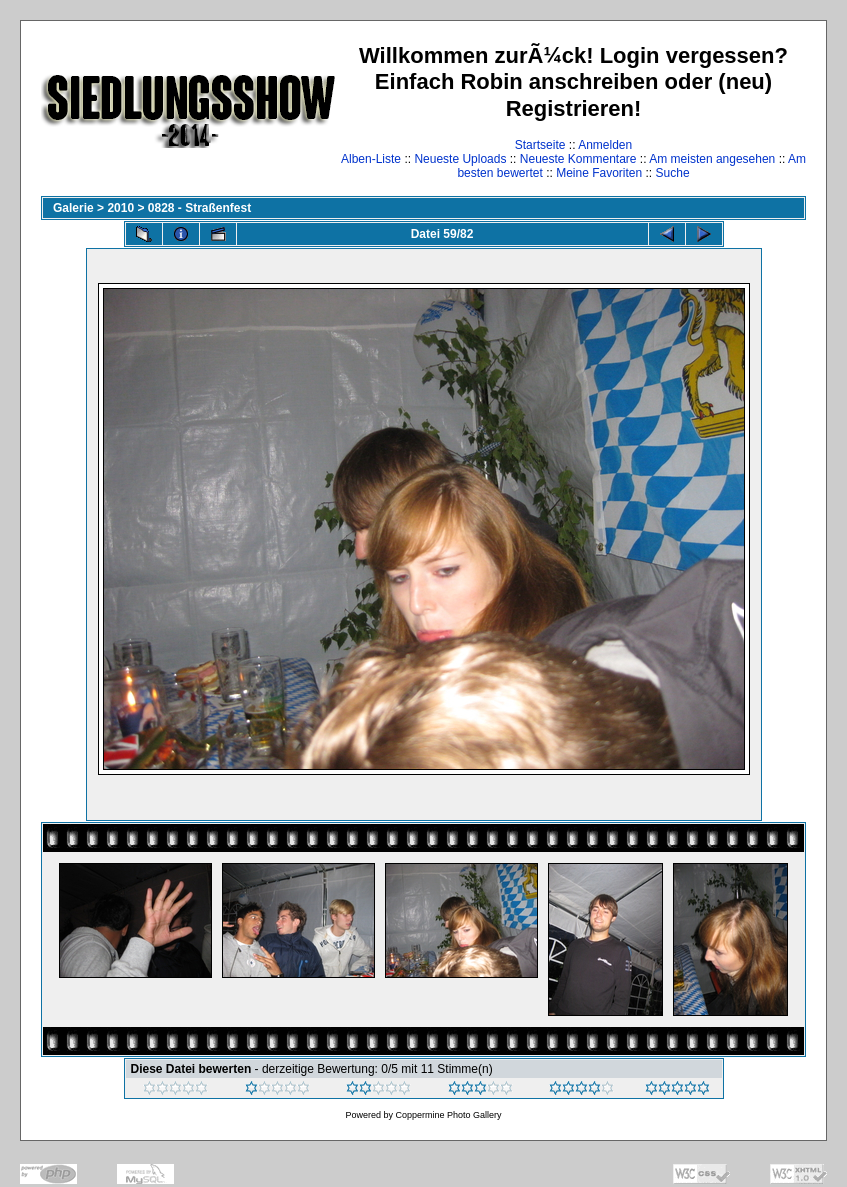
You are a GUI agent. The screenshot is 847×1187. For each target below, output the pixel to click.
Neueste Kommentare (578, 159)
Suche (673, 173)
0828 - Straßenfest (199, 208)
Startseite (540, 145)
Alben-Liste (371, 159)
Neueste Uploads (460, 159)
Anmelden (605, 145)
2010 (120, 208)
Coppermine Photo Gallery (448, 1115)
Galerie (73, 208)
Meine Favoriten (599, 173)
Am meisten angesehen (712, 159)
